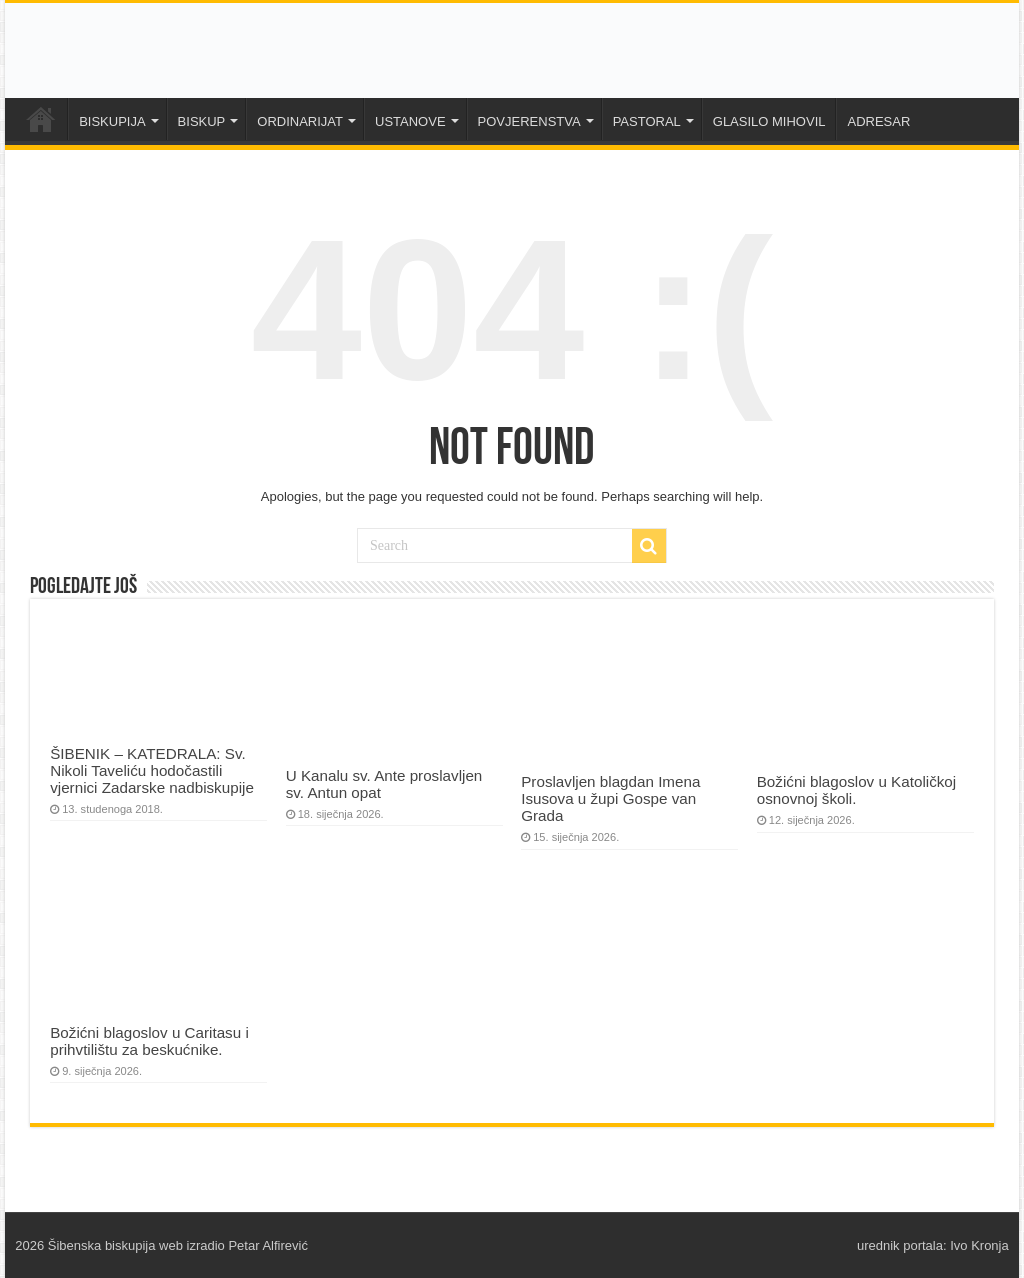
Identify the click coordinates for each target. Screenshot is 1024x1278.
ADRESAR (878, 121)
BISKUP (202, 121)
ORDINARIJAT (300, 121)
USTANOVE (410, 121)
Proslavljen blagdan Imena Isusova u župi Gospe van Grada (610, 798)
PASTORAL (647, 121)
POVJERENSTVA (529, 121)
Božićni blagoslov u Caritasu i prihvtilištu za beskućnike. (149, 1041)
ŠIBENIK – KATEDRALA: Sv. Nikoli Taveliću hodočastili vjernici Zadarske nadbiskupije (152, 770)
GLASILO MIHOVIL (769, 121)
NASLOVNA (41, 119)
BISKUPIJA (112, 121)
